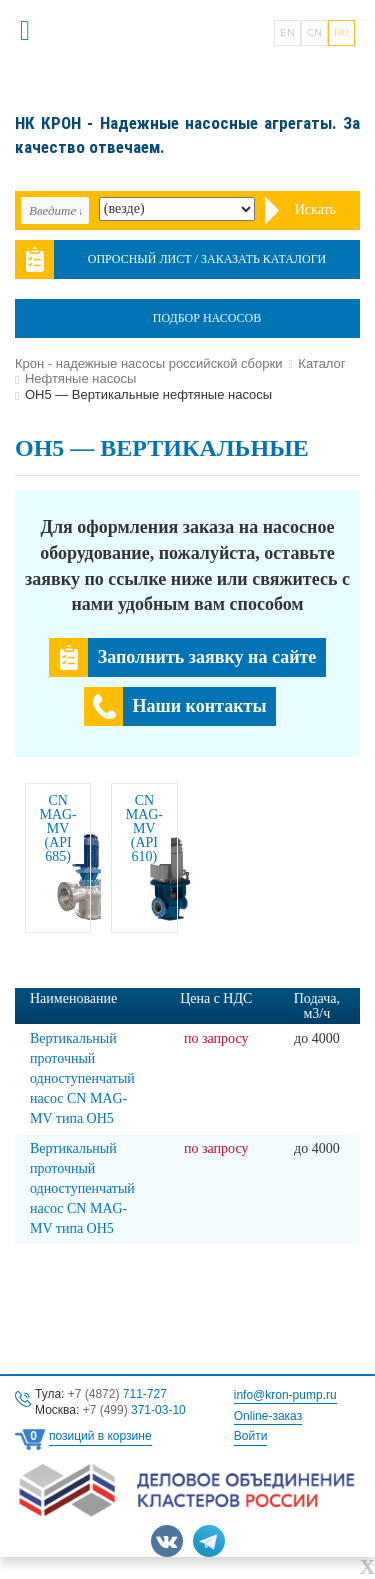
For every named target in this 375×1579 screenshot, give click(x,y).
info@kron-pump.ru (285, 1395)
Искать (315, 209)
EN (287, 32)
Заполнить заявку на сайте (207, 657)
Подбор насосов (207, 318)
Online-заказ (268, 1416)
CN (314, 32)
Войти (251, 1436)
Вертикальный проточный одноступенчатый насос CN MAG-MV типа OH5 (82, 1078)
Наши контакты (200, 706)
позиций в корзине (100, 1436)
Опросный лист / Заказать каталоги (207, 259)
